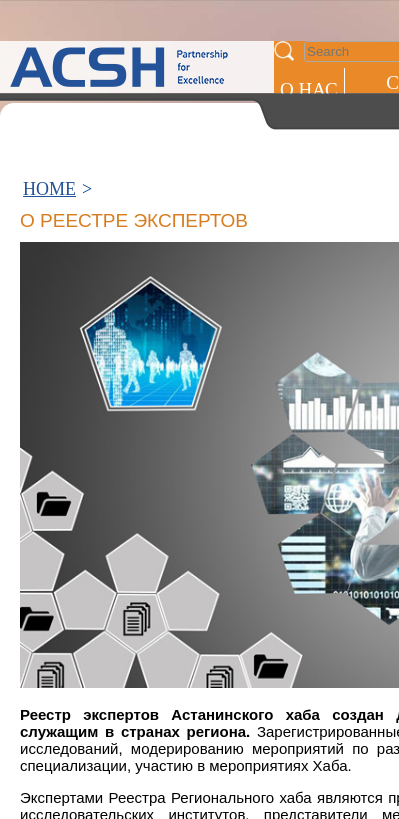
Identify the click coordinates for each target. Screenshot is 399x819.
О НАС (309, 89)
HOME (49, 189)
